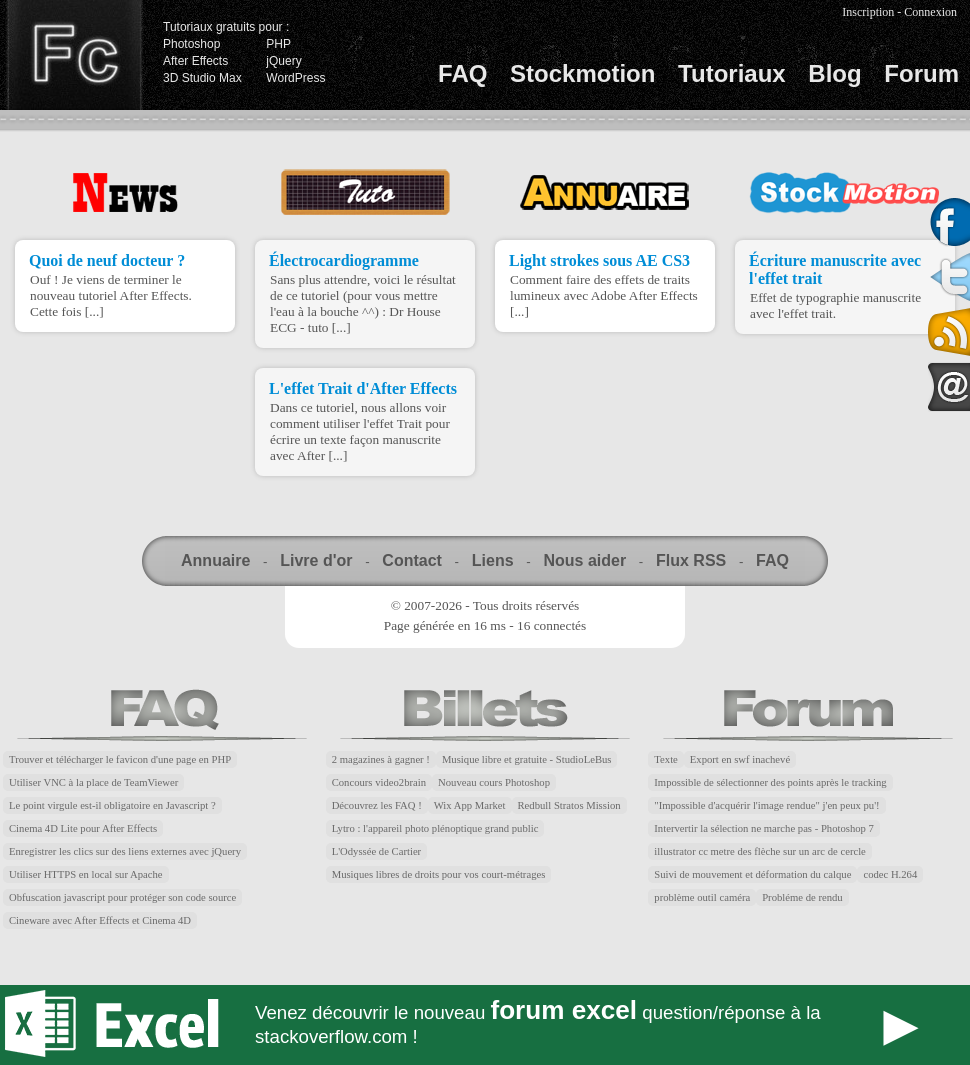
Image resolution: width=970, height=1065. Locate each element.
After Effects (195, 61)
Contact (412, 560)
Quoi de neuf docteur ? (107, 260)
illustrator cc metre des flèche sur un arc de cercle (760, 851)
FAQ (462, 73)
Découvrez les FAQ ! (377, 805)
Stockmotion (582, 73)
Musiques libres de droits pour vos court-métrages (439, 874)
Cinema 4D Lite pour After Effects (83, 828)
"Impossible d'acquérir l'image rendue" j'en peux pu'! (766, 805)
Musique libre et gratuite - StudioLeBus (527, 759)
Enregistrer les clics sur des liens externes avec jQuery (125, 851)
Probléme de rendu (802, 897)
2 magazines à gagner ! (381, 759)
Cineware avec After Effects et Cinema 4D (100, 920)
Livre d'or (316, 560)
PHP (278, 44)
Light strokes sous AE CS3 (599, 260)
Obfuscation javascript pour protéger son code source (122, 897)
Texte (666, 759)
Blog (834, 73)
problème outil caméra (702, 897)
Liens (493, 560)
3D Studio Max (202, 78)
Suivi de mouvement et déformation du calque (752, 874)
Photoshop (191, 44)
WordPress (295, 78)
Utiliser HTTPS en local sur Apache (86, 874)
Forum (921, 73)
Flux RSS (691, 560)
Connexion (930, 12)
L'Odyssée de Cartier (377, 851)
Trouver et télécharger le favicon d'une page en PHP (120, 759)
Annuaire (215, 560)
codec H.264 (890, 874)
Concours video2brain (379, 782)
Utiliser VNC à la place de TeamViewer (93, 782)
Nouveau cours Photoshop (494, 782)
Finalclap (74, 55)
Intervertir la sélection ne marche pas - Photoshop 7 (764, 828)
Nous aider (584, 560)
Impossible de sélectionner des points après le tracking (770, 782)
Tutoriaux (732, 73)
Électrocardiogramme (344, 260)
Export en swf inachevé (740, 759)
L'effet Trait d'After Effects (363, 388)
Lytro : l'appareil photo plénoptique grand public (435, 828)
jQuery (283, 61)
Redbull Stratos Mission (569, 805)
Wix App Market (470, 805)
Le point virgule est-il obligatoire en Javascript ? (112, 805)
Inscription (868, 12)
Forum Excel (485, 1025)
